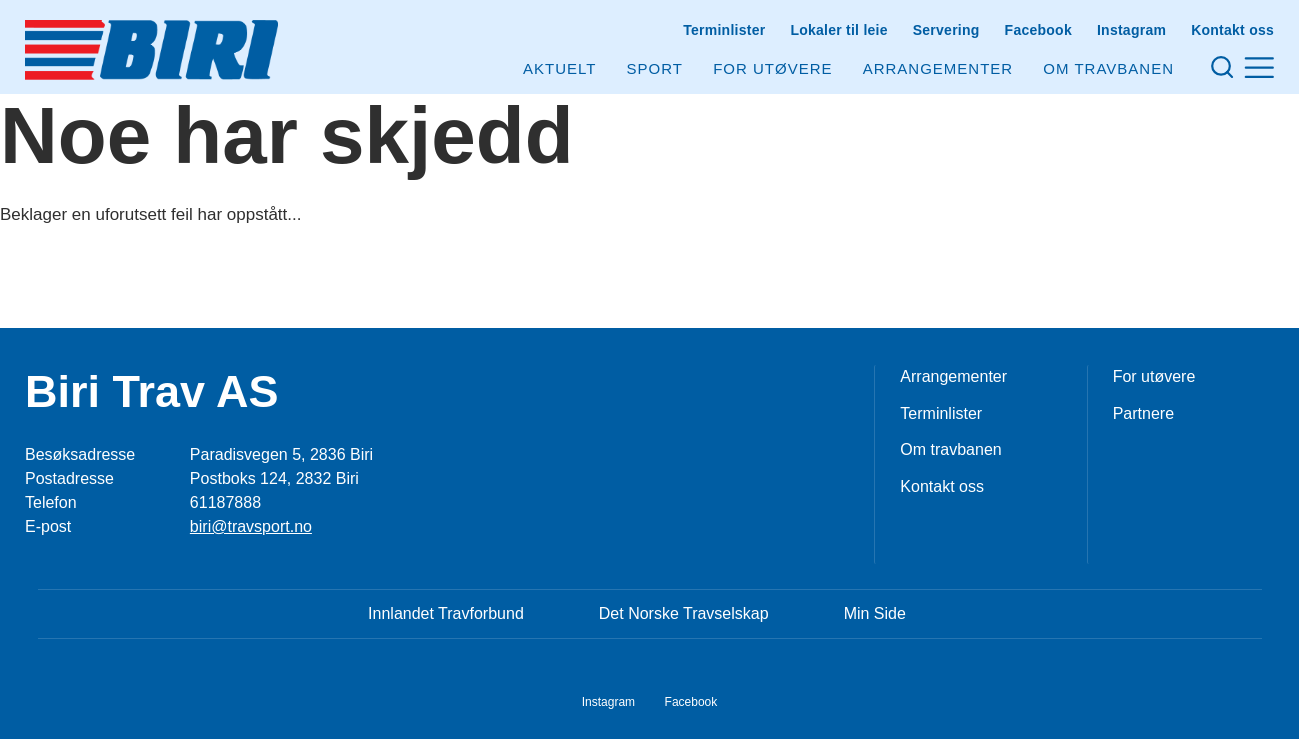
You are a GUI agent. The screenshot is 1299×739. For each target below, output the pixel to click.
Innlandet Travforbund (446, 613)
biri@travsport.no (251, 526)
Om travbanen (950, 449)
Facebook (1038, 30)
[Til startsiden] (151, 50)
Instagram (1131, 30)
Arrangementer (938, 68)
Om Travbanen (1108, 68)
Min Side (875, 613)
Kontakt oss (1232, 30)
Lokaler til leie (838, 30)
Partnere (1143, 413)
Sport (655, 68)
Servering (946, 30)
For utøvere (772, 68)
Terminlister (724, 30)
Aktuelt (559, 68)
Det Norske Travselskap (684, 613)
